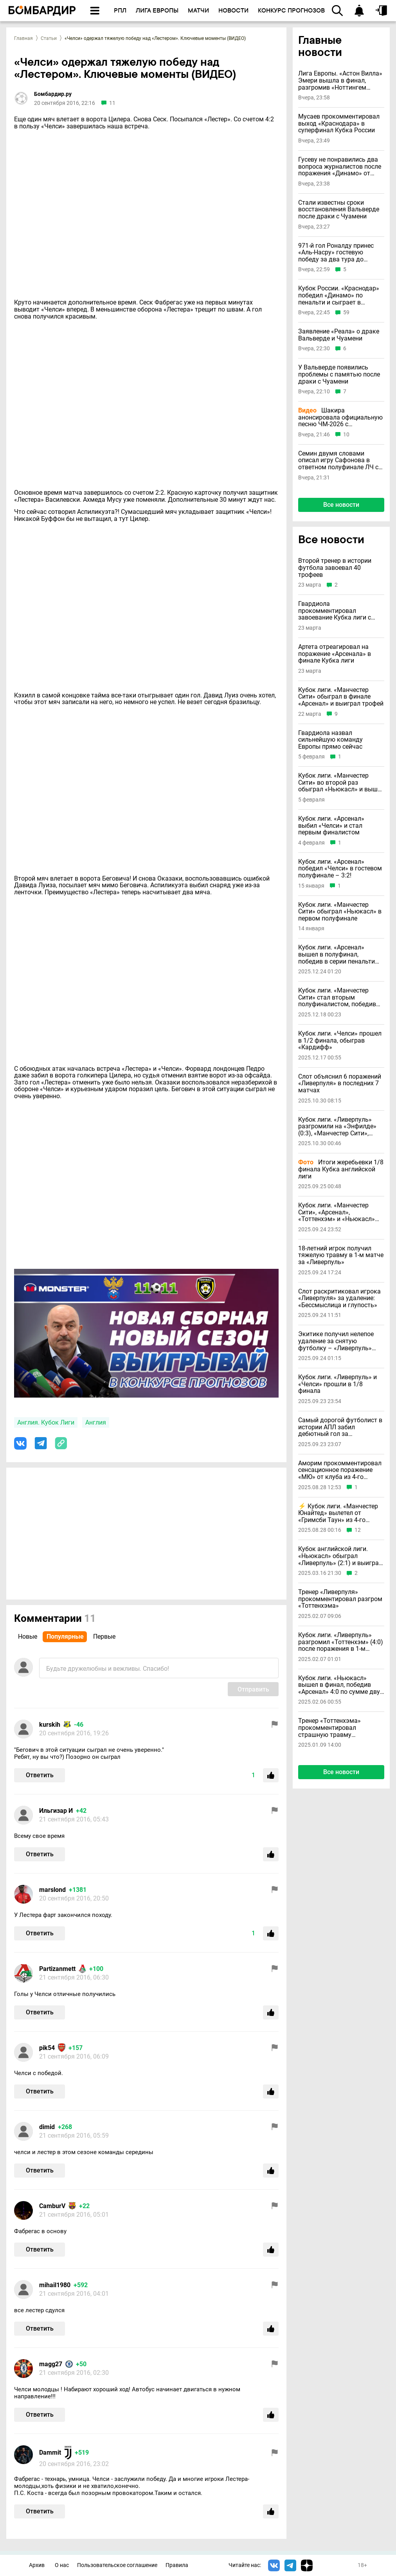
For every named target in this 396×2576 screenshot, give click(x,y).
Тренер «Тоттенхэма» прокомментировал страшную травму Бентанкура (329, 1727)
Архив (37, 2565)
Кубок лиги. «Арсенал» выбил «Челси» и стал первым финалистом (331, 825)
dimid (47, 2127)
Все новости (341, 504)
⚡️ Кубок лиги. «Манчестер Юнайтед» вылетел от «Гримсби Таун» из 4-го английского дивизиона (338, 1513)
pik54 (47, 2048)
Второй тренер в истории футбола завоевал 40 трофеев (334, 567)
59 (346, 312)
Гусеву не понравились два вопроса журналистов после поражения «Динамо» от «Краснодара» (339, 166)
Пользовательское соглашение (117, 2565)
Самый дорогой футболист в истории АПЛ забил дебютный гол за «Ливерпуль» (340, 1427)
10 (346, 435)
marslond (52, 1889)
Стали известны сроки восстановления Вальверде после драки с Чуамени (338, 209)
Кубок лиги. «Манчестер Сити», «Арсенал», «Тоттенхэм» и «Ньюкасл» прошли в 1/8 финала (336, 1212)
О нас (62, 2565)
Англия (95, 1422)
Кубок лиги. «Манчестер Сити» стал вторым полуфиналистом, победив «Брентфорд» (337, 997)
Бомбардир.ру (53, 94)
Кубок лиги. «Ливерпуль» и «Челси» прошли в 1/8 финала (337, 1384)
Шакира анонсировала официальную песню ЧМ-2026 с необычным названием (340, 417)
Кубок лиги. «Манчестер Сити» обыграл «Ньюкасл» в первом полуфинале (340, 911)
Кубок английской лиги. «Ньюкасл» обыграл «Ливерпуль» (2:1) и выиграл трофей (340, 1556)
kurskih (49, 1724)
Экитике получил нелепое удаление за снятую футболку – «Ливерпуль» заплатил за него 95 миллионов (336, 1341)
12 (358, 1530)
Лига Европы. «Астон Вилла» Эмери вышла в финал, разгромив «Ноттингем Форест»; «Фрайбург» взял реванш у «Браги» (340, 80)
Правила (177, 2565)
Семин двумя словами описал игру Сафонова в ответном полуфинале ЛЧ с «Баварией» (338, 460)
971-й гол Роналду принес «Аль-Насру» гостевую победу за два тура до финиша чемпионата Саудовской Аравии (336, 252)
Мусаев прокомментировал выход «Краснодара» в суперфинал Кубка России (339, 123)
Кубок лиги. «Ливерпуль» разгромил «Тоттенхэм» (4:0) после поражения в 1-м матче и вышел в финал (340, 1642)
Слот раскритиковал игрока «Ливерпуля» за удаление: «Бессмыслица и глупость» (339, 1298)
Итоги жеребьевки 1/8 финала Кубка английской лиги (340, 1169)
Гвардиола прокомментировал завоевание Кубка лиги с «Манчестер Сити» (334, 610)
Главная (23, 38)
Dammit (50, 2452)
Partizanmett (57, 1969)
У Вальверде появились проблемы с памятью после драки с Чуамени (339, 374)
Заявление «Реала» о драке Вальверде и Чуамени (338, 335)
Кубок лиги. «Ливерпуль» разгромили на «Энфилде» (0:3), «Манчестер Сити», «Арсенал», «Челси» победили (337, 1126)
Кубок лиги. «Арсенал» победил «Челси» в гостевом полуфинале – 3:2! (340, 868)
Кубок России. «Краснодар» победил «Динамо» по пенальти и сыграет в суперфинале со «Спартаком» (338, 295)
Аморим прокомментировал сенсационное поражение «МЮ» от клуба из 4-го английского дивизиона (340, 1470)
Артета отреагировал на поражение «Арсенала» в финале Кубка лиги (334, 653)
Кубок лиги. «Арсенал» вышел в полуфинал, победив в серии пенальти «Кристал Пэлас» (336, 954)
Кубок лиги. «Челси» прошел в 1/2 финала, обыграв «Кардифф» (340, 1040)
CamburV (52, 2206)
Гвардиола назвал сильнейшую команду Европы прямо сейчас (330, 740)
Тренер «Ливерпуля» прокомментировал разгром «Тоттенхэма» (340, 1599)
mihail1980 (54, 2285)
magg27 (50, 2364)
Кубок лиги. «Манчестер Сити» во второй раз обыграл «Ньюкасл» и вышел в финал (341, 782)
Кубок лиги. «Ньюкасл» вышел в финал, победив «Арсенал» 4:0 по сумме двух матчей (340, 1685)
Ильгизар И (56, 1810)
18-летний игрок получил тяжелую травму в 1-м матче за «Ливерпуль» (340, 1255)
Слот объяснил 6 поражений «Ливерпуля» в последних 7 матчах (339, 1083)
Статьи (49, 38)
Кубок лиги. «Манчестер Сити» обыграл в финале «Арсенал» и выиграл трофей (340, 696)
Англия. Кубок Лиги (45, 1422)
